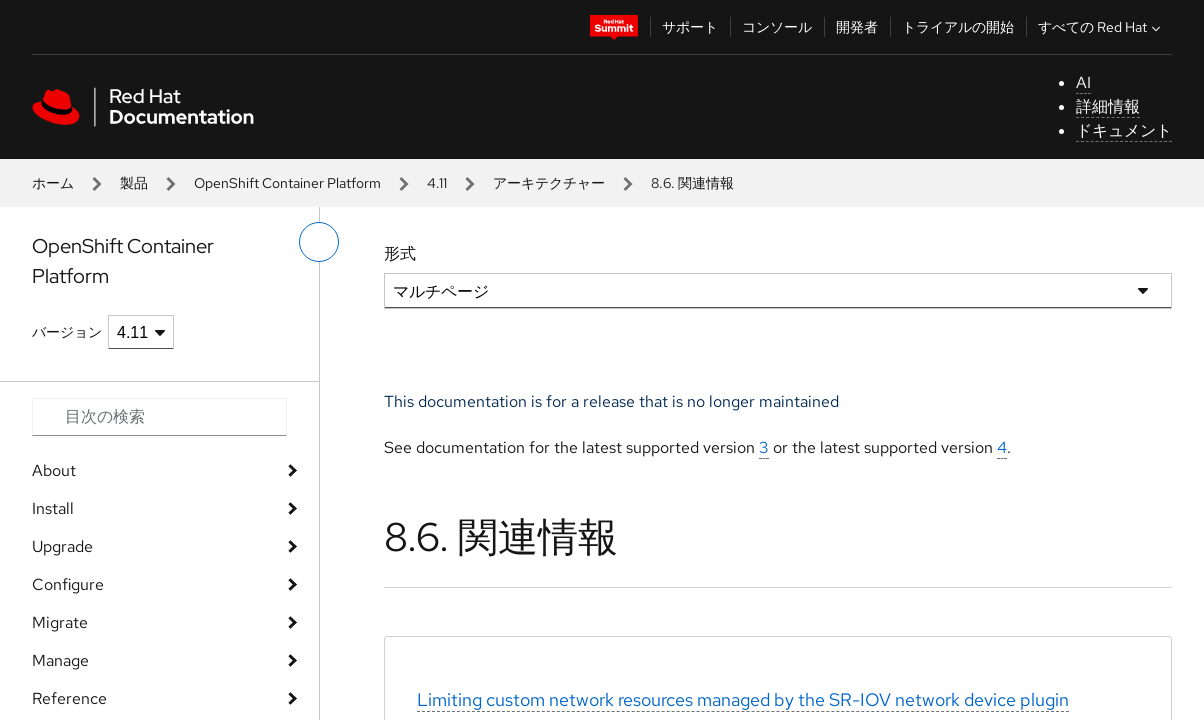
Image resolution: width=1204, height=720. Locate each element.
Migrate (60, 622)
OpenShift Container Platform (287, 183)
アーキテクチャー (549, 183)
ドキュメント (1124, 130)
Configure (68, 584)
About (54, 470)
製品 (134, 183)
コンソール (777, 27)
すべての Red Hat (1101, 27)
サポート (690, 27)
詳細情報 (1108, 106)
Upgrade (62, 546)
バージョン (67, 332)
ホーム (53, 183)
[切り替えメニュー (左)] (319, 242)
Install (53, 508)
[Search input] (159, 417)
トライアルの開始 (958, 27)
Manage (60, 660)
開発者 (857, 27)
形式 (400, 253)
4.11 (437, 183)
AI (1083, 82)
